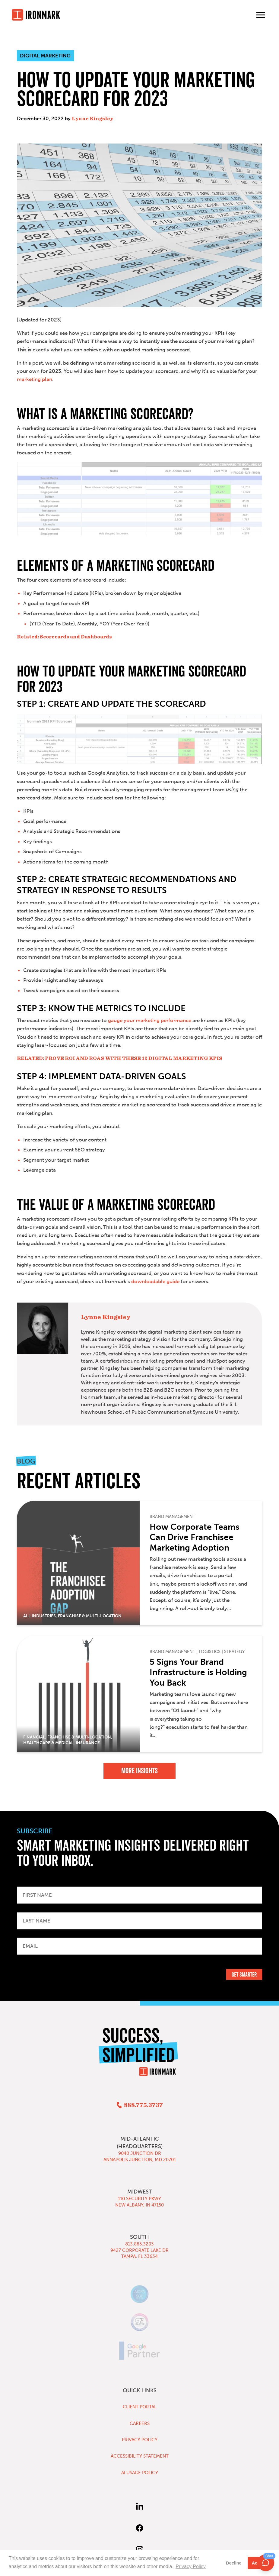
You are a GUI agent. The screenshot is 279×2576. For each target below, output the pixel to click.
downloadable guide (155, 1281)
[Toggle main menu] (260, 14)
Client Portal (140, 2407)
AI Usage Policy (139, 2472)
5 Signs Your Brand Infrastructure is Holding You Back (198, 1672)
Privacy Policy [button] (191, 2566)
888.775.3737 (143, 2105)
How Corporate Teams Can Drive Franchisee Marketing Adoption (194, 1537)
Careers (140, 2423)
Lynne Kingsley (92, 118)
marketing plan (34, 379)
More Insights (139, 1770)
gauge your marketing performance (149, 1020)
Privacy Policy (139, 2439)
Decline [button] (233, 2563)
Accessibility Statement (140, 2456)
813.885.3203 (139, 2244)
